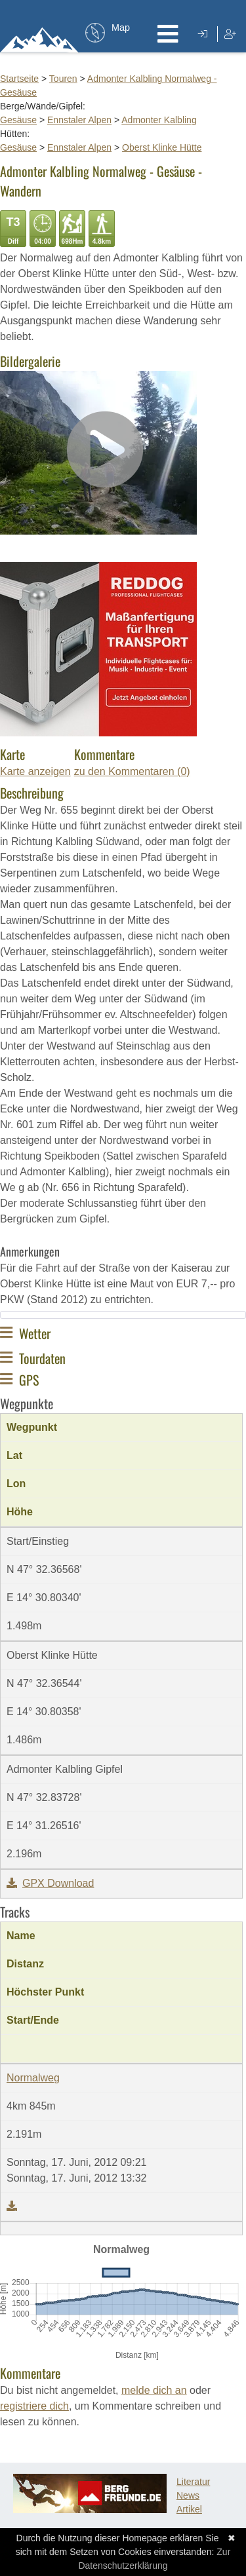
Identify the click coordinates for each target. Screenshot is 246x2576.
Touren (63, 78)
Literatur (193, 2481)
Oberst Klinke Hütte (161, 147)
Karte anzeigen (35, 771)
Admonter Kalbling (158, 120)
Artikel (189, 2509)
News (187, 2495)
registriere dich (34, 2406)
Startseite (19, 78)
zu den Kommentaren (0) (132, 771)
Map (121, 27)
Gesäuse (18, 120)
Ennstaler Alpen (79, 120)
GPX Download (50, 1883)
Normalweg (33, 2077)
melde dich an (154, 2390)
